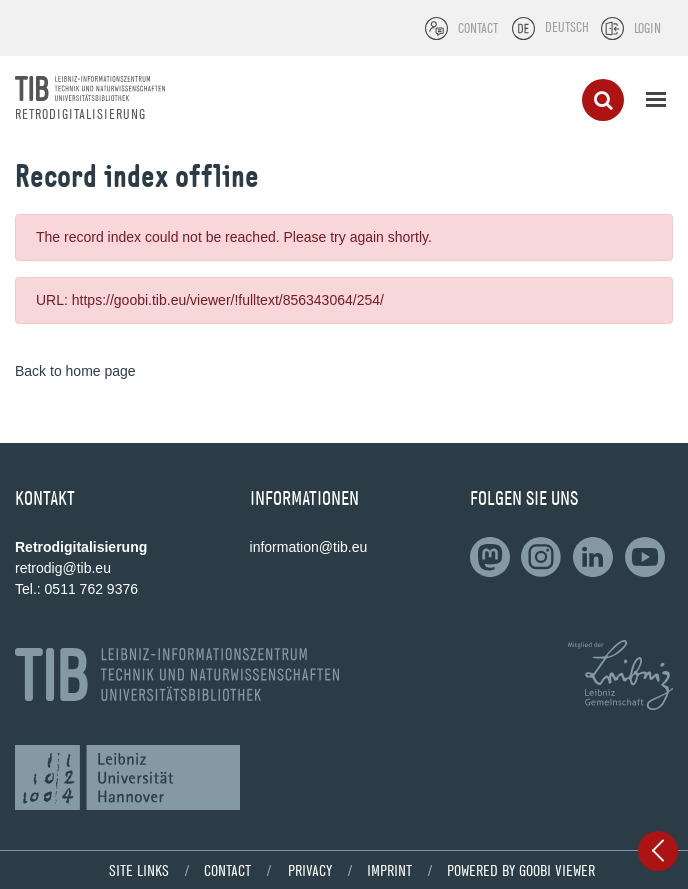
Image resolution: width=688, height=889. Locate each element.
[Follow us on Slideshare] (545, 557)
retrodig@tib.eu (63, 568)
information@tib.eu (309, 547)
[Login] (631, 28)
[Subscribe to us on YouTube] (649, 557)
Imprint (389, 870)
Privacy (310, 870)
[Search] (603, 100)
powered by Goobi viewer (521, 870)
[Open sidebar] (658, 851)
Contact (227, 870)
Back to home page (75, 371)
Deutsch (567, 27)
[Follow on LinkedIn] (494, 557)
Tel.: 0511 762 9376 (76, 589)
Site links (139, 870)
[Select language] (523, 28)
